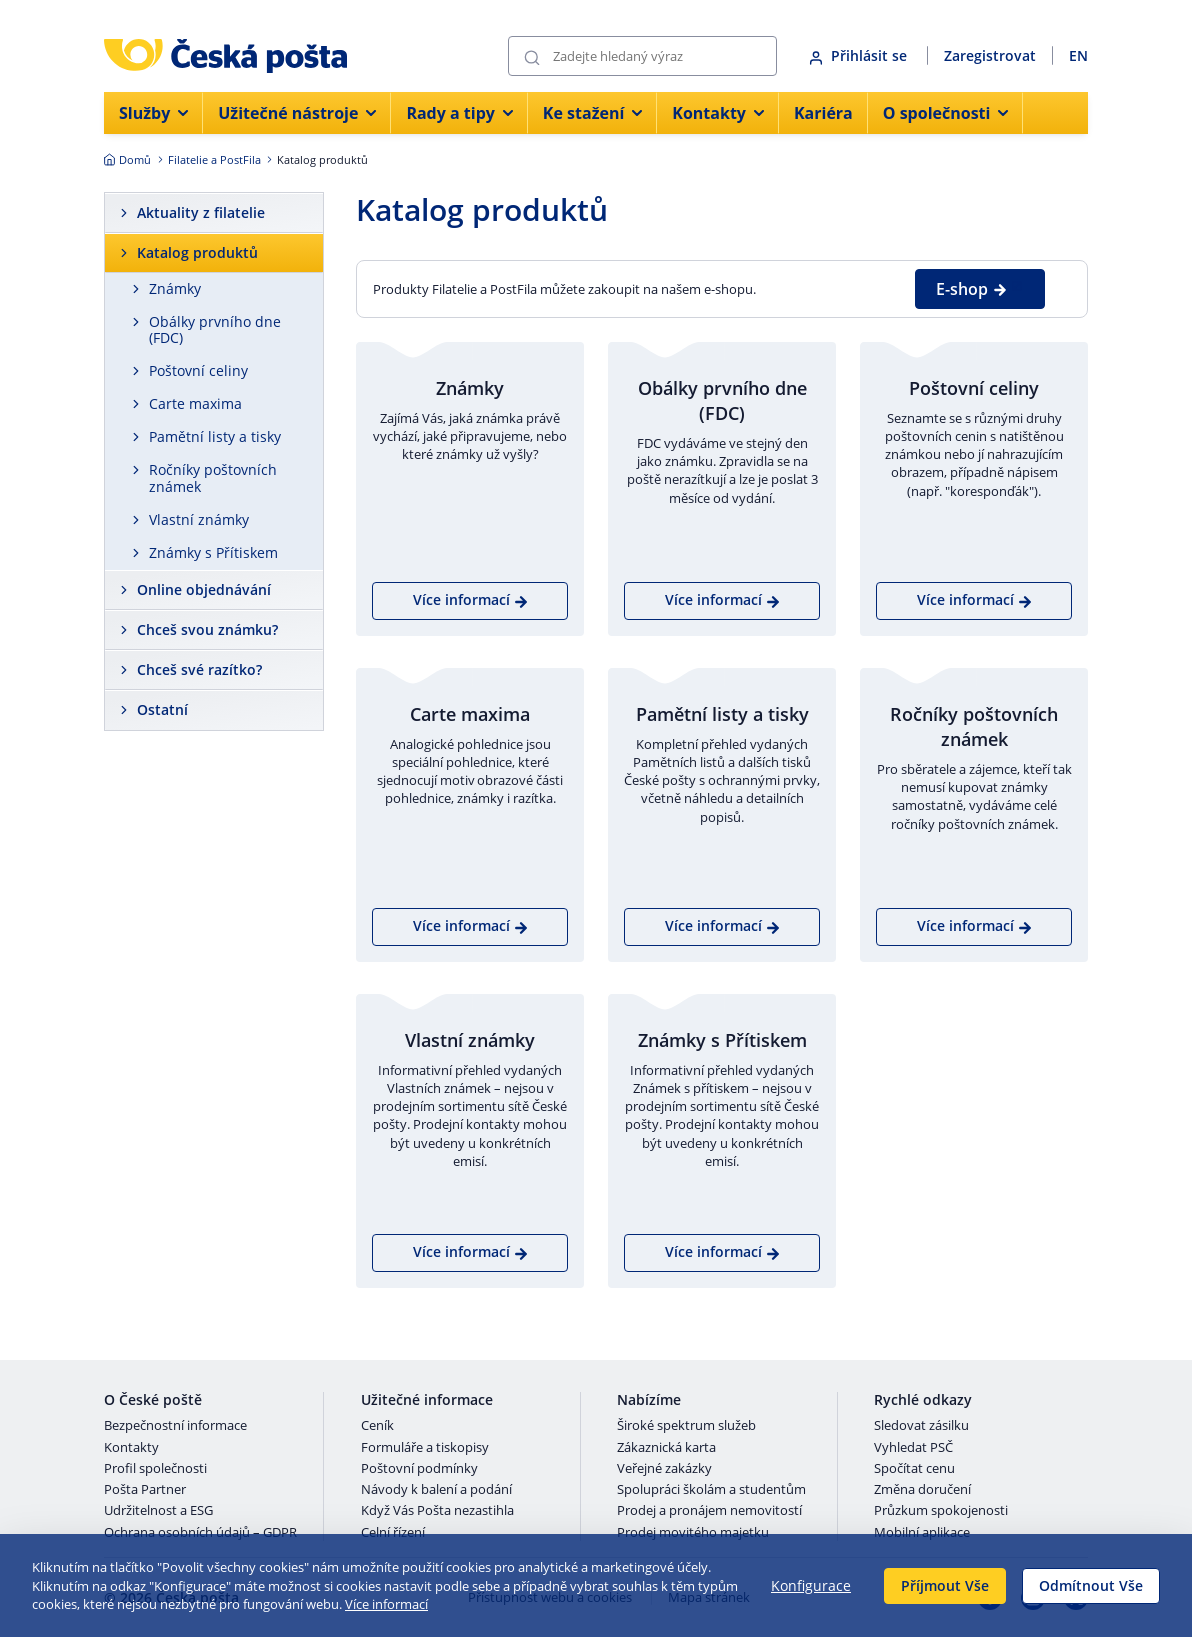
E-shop (972, 289)
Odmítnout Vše (1091, 1585)
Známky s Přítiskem (213, 552)
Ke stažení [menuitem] (592, 113)
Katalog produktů (197, 252)
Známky (175, 288)
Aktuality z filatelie (201, 212)
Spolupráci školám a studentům (711, 1490)
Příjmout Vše (945, 1585)
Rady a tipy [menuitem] (459, 113)
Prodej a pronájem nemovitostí (709, 1511)
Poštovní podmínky (419, 1469)
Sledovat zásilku (921, 1426)
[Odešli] (532, 56)
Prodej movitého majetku (693, 1533)
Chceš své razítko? (199, 669)
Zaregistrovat (990, 55)
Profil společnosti (155, 1469)
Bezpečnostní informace (175, 1426)
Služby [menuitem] (153, 113)
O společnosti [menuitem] (946, 113)
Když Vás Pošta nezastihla (437, 1511)
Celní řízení (393, 1533)
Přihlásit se (860, 55)
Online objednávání (204, 589)
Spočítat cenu (914, 1469)
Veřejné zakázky (664, 1469)
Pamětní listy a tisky (215, 436)
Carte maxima (195, 403)
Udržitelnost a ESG (158, 1511)
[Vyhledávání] (642, 56)
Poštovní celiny (198, 370)
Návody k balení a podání (436, 1490)
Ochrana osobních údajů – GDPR (200, 1533)
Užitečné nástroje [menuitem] (297, 113)
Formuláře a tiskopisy (425, 1448)
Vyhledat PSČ (913, 1448)
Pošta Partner (145, 1490)
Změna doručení (922, 1490)
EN (1078, 55)
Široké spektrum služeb (686, 1426)
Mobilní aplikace (922, 1533)
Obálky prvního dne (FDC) (215, 330)
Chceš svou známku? (207, 629)
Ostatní (162, 709)
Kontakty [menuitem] (718, 113)
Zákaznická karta (666, 1448)
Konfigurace (811, 1585)
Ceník (377, 1426)
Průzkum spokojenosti (941, 1511)
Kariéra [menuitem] (823, 113)
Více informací (386, 1604)
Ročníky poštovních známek (213, 478)
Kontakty (131, 1448)
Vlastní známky (199, 519)
